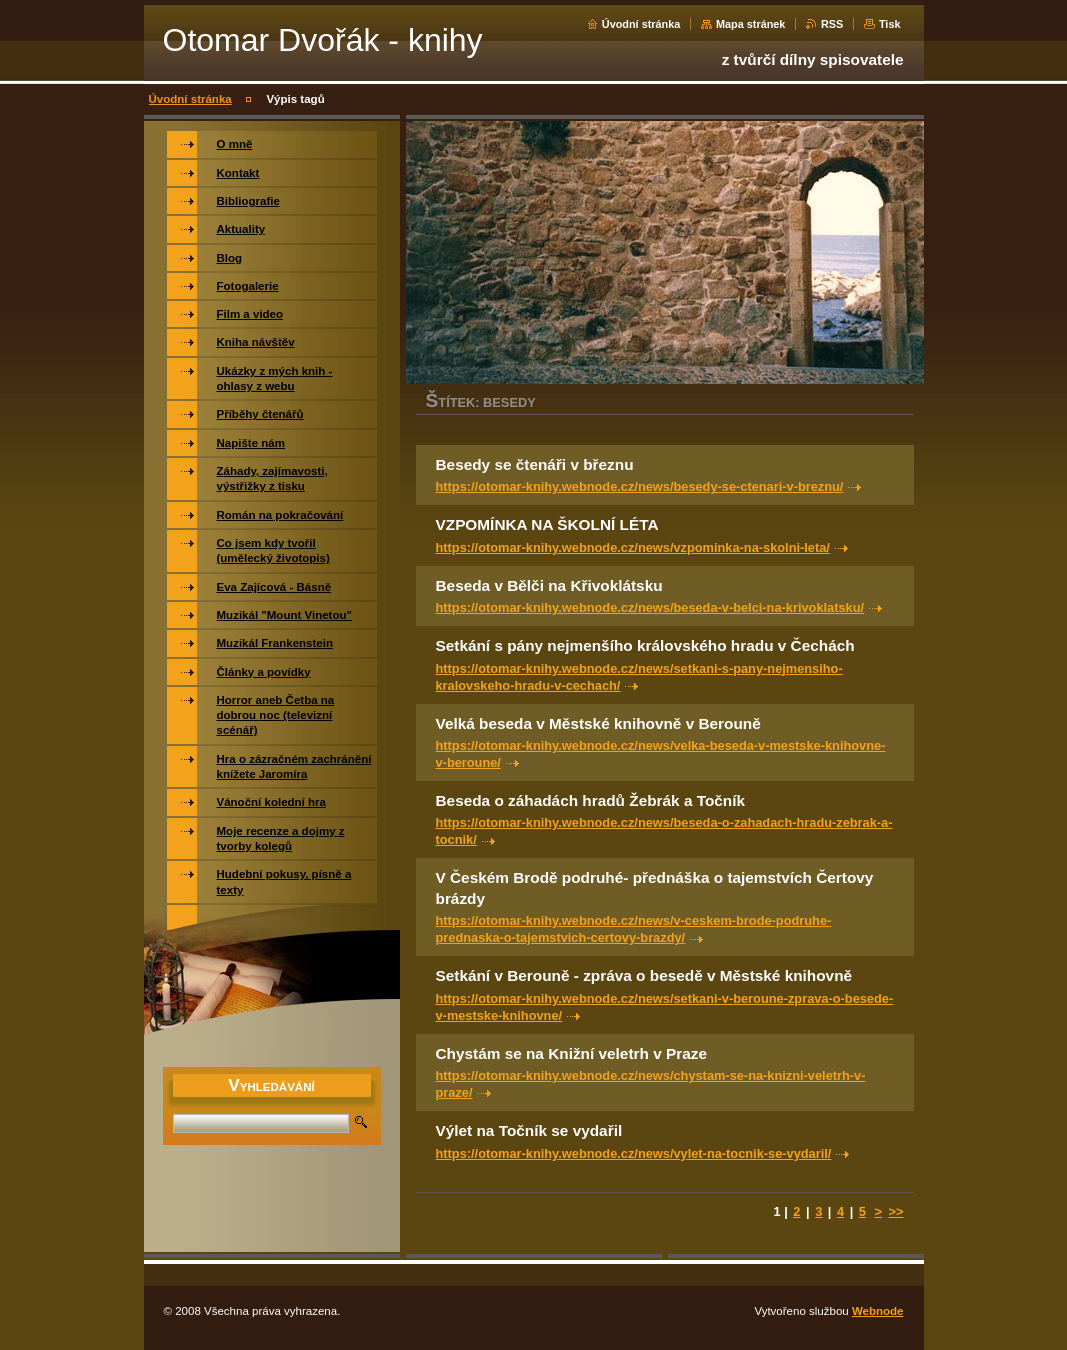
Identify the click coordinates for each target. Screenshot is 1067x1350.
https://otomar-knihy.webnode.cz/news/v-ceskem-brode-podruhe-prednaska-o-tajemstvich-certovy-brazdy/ (634, 929)
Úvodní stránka (641, 24)
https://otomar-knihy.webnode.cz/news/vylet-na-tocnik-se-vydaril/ (634, 1153)
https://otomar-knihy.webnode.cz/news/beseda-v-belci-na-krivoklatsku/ (650, 607)
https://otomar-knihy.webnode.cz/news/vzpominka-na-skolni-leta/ (633, 547)
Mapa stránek (751, 24)
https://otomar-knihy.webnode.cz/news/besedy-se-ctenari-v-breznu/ (640, 486)
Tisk (890, 24)
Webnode (878, 1311)
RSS (832, 24)
